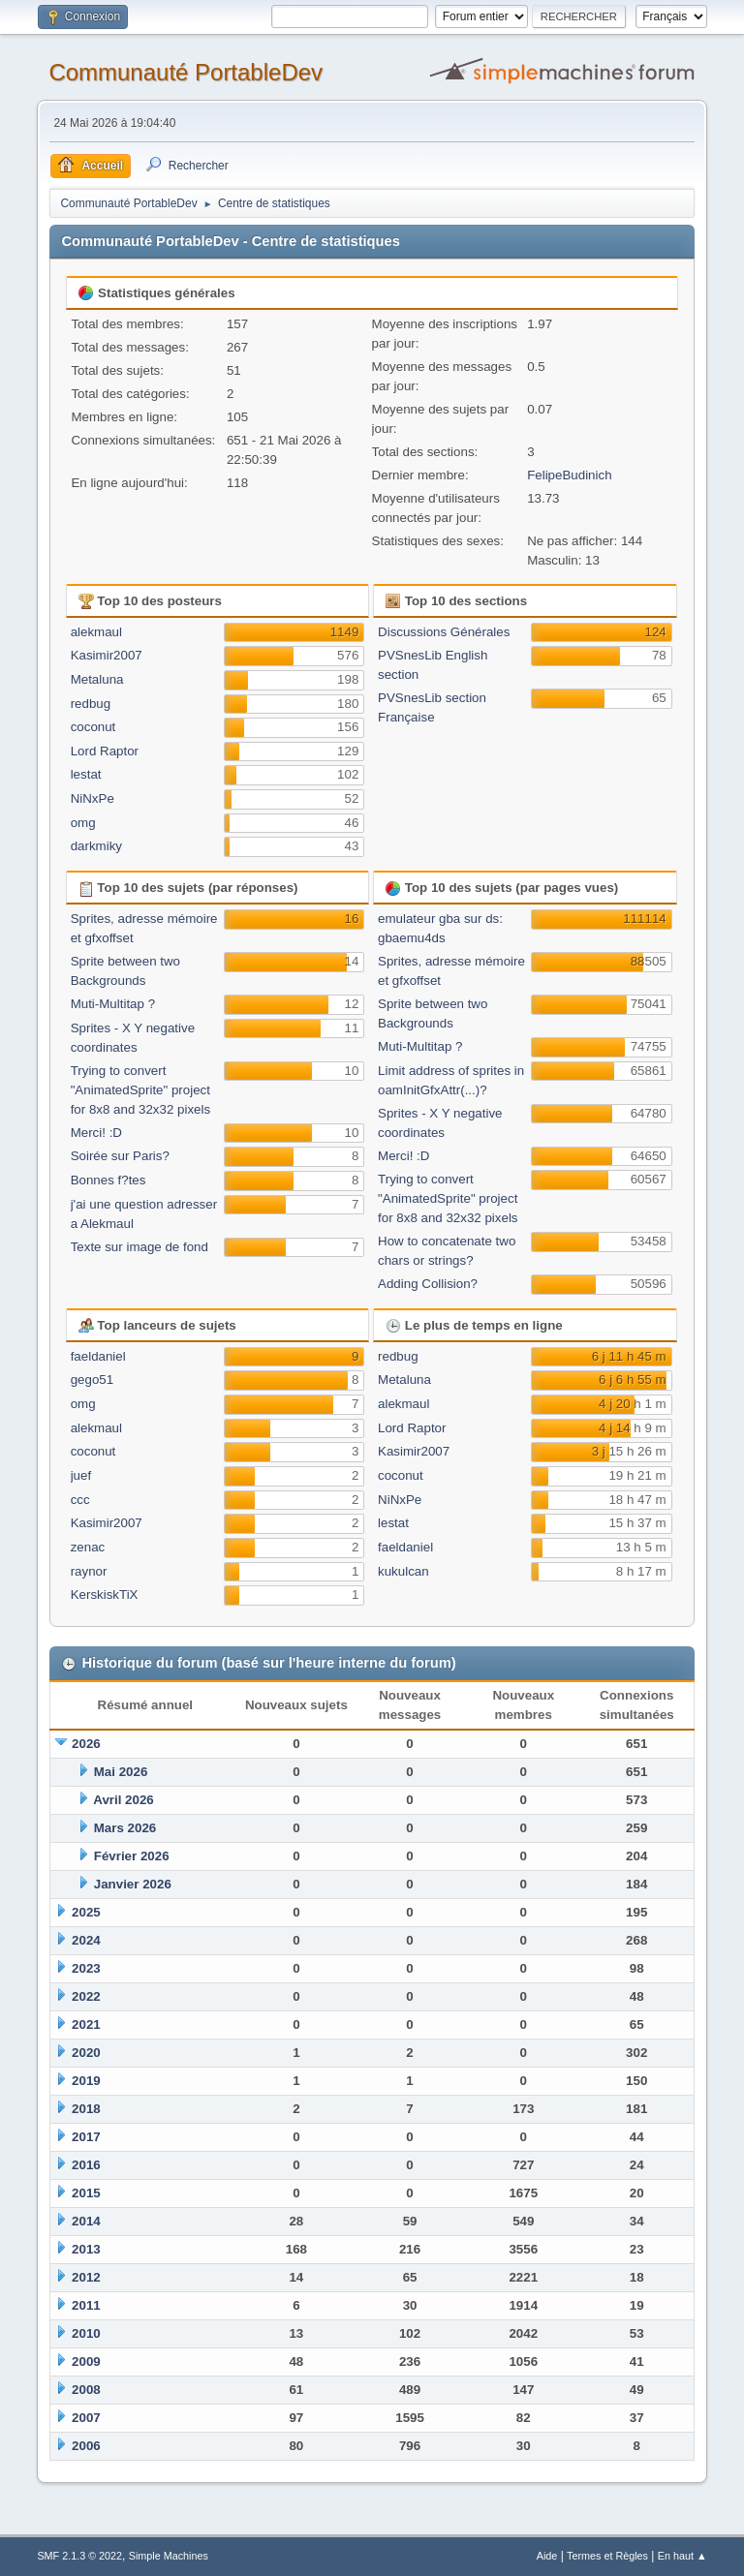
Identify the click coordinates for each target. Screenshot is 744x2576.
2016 (86, 2165)
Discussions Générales (444, 632)
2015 (86, 2193)
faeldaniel (98, 1356)
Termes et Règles (607, 2555)
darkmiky (96, 846)
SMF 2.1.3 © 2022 (79, 2555)
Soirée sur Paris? (120, 1156)
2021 (86, 2024)
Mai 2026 (121, 1771)
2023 (86, 1968)
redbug (91, 703)
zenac (88, 1547)
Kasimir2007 (106, 655)
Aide (547, 2555)
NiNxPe (92, 798)
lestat (86, 774)
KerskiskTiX (105, 1594)
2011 (86, 2305)
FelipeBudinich (569, 475)
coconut (93, 727)
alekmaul (96, 632)
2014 (86, 2221)
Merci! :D (96, 1132)
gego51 (92, 1379)
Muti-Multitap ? (113, 1004)
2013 (86, 2249)
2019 (86, 2080)
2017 (86, 2137)
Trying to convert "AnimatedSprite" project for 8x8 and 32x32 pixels (140, 1090)
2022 (86, 1996)
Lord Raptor (105, 751)
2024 (86, 1940)
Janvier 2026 (132, 1884)
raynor (89, 1571)
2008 (86, 2389)
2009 (86, 2361)
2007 (86, 2417)
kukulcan (403, 1571)
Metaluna (97, 679)
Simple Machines (168, 2555)
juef (81, 1475)
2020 (86, 2052)
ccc (80, 1499)
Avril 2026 (123, 1800)
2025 (86, 1912)
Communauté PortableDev (185, 72)
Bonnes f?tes (108, 1180)
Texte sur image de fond (139, 1247)
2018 (86, 2108)
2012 (86, 2277)
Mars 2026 (125, 1828)
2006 (86, 2445)
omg (83, 822)
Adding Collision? (428, 1283)
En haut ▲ (682, 2555)
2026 (86, 1743)
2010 (86, 2333)
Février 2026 (132, 1856)
